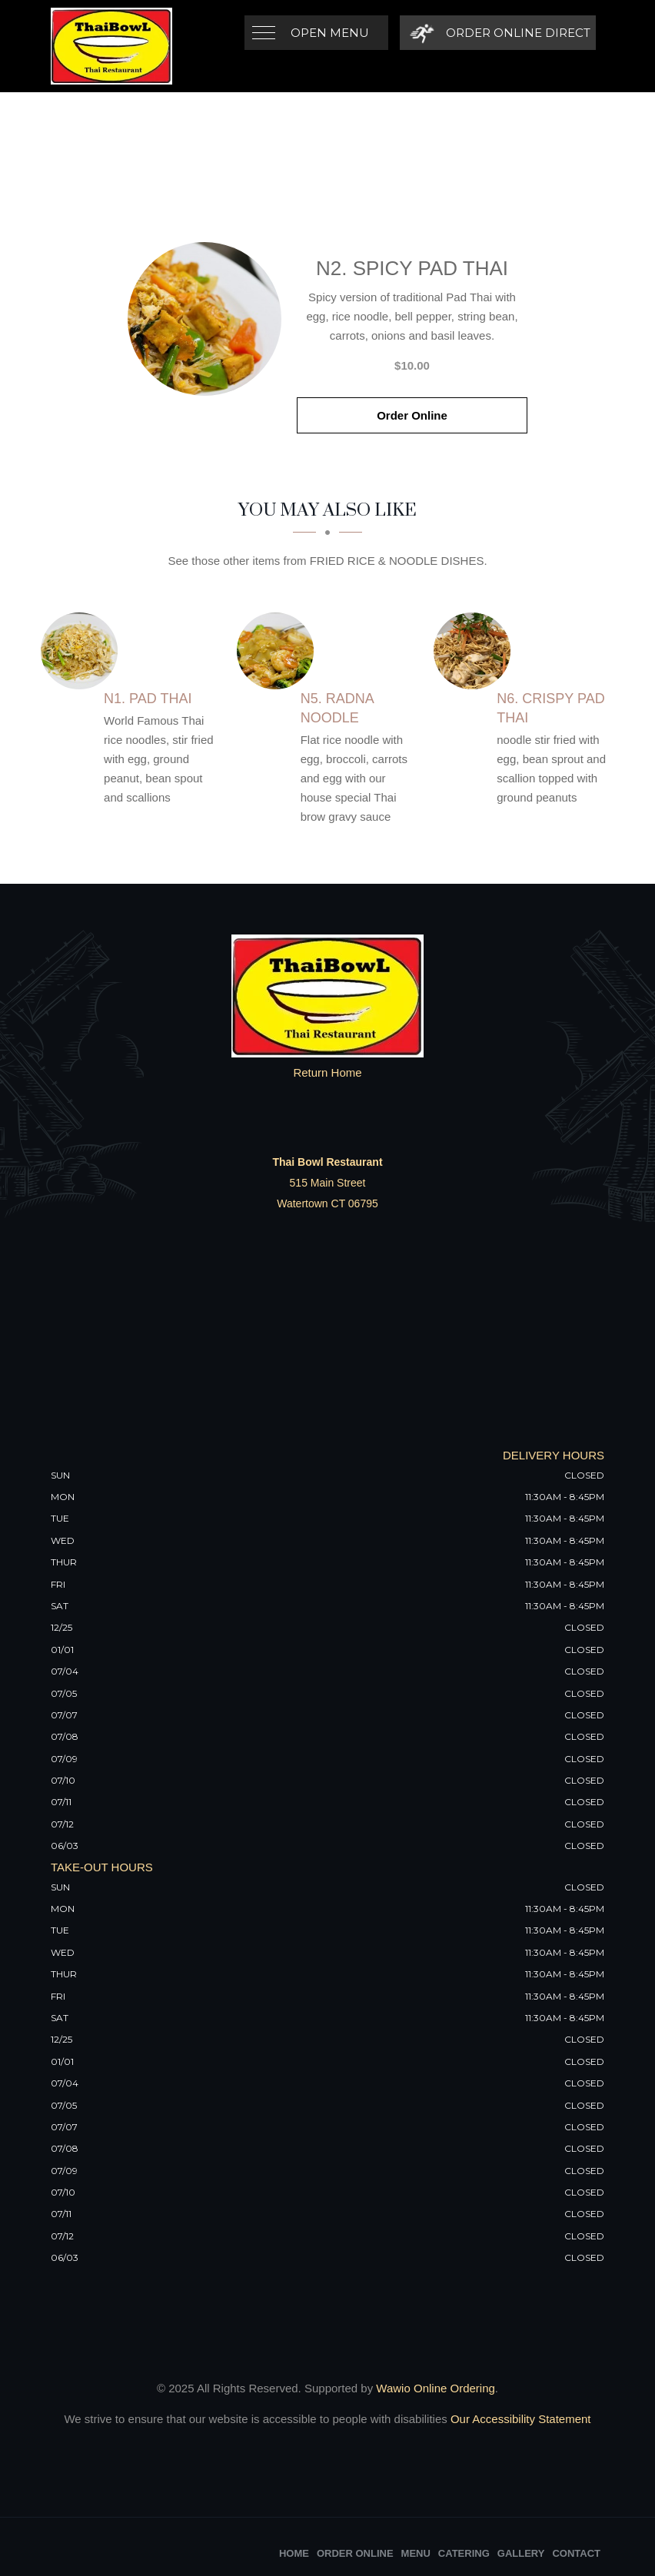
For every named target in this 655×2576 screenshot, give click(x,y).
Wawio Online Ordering (435, 2388)
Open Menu (330, 32)
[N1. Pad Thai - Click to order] (83, 650)
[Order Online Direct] (498, 32)
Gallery (521, 2553)
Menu (416, 2553)
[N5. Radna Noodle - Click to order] (279, 650)
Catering (464, 2553)
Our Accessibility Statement (519, 2418)
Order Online (412, 415)
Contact (576, 2553)
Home (294, 2553)
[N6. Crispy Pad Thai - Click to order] (476, 650)
